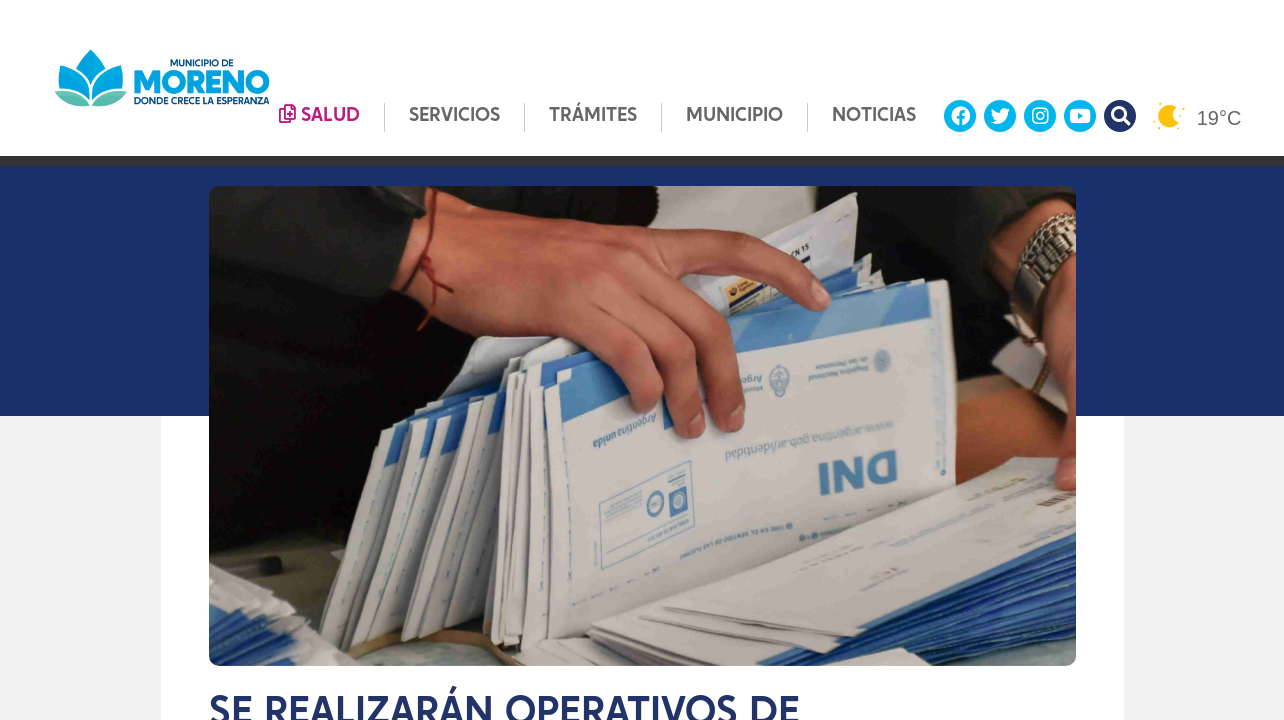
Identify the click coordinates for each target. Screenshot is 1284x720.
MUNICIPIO (734, 116)
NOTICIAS (874, 116)
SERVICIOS (454, 116)
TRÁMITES (593, 116)
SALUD (319, 115)
